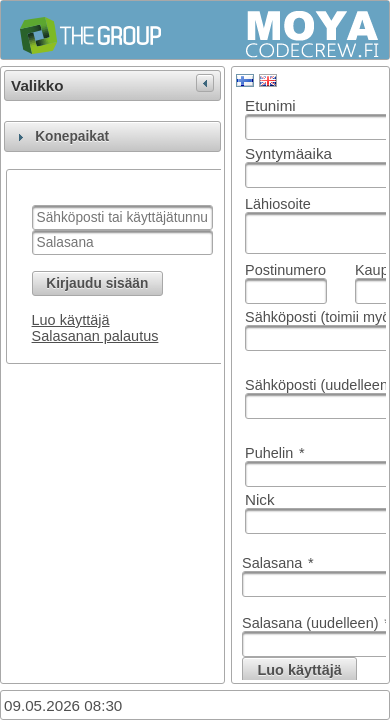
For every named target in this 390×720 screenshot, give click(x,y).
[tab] (112, 136)
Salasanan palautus (95, 336)
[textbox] (122, 217)
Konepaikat (72, 136)
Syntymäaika (288, 153)
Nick (260, 499)
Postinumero (285, 270)
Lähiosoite (278, 204)
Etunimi (270, 105)
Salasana (278, 563)
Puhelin (275, 453)
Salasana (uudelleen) (316, 623)
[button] (97, 283)
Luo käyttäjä (71, 320)
